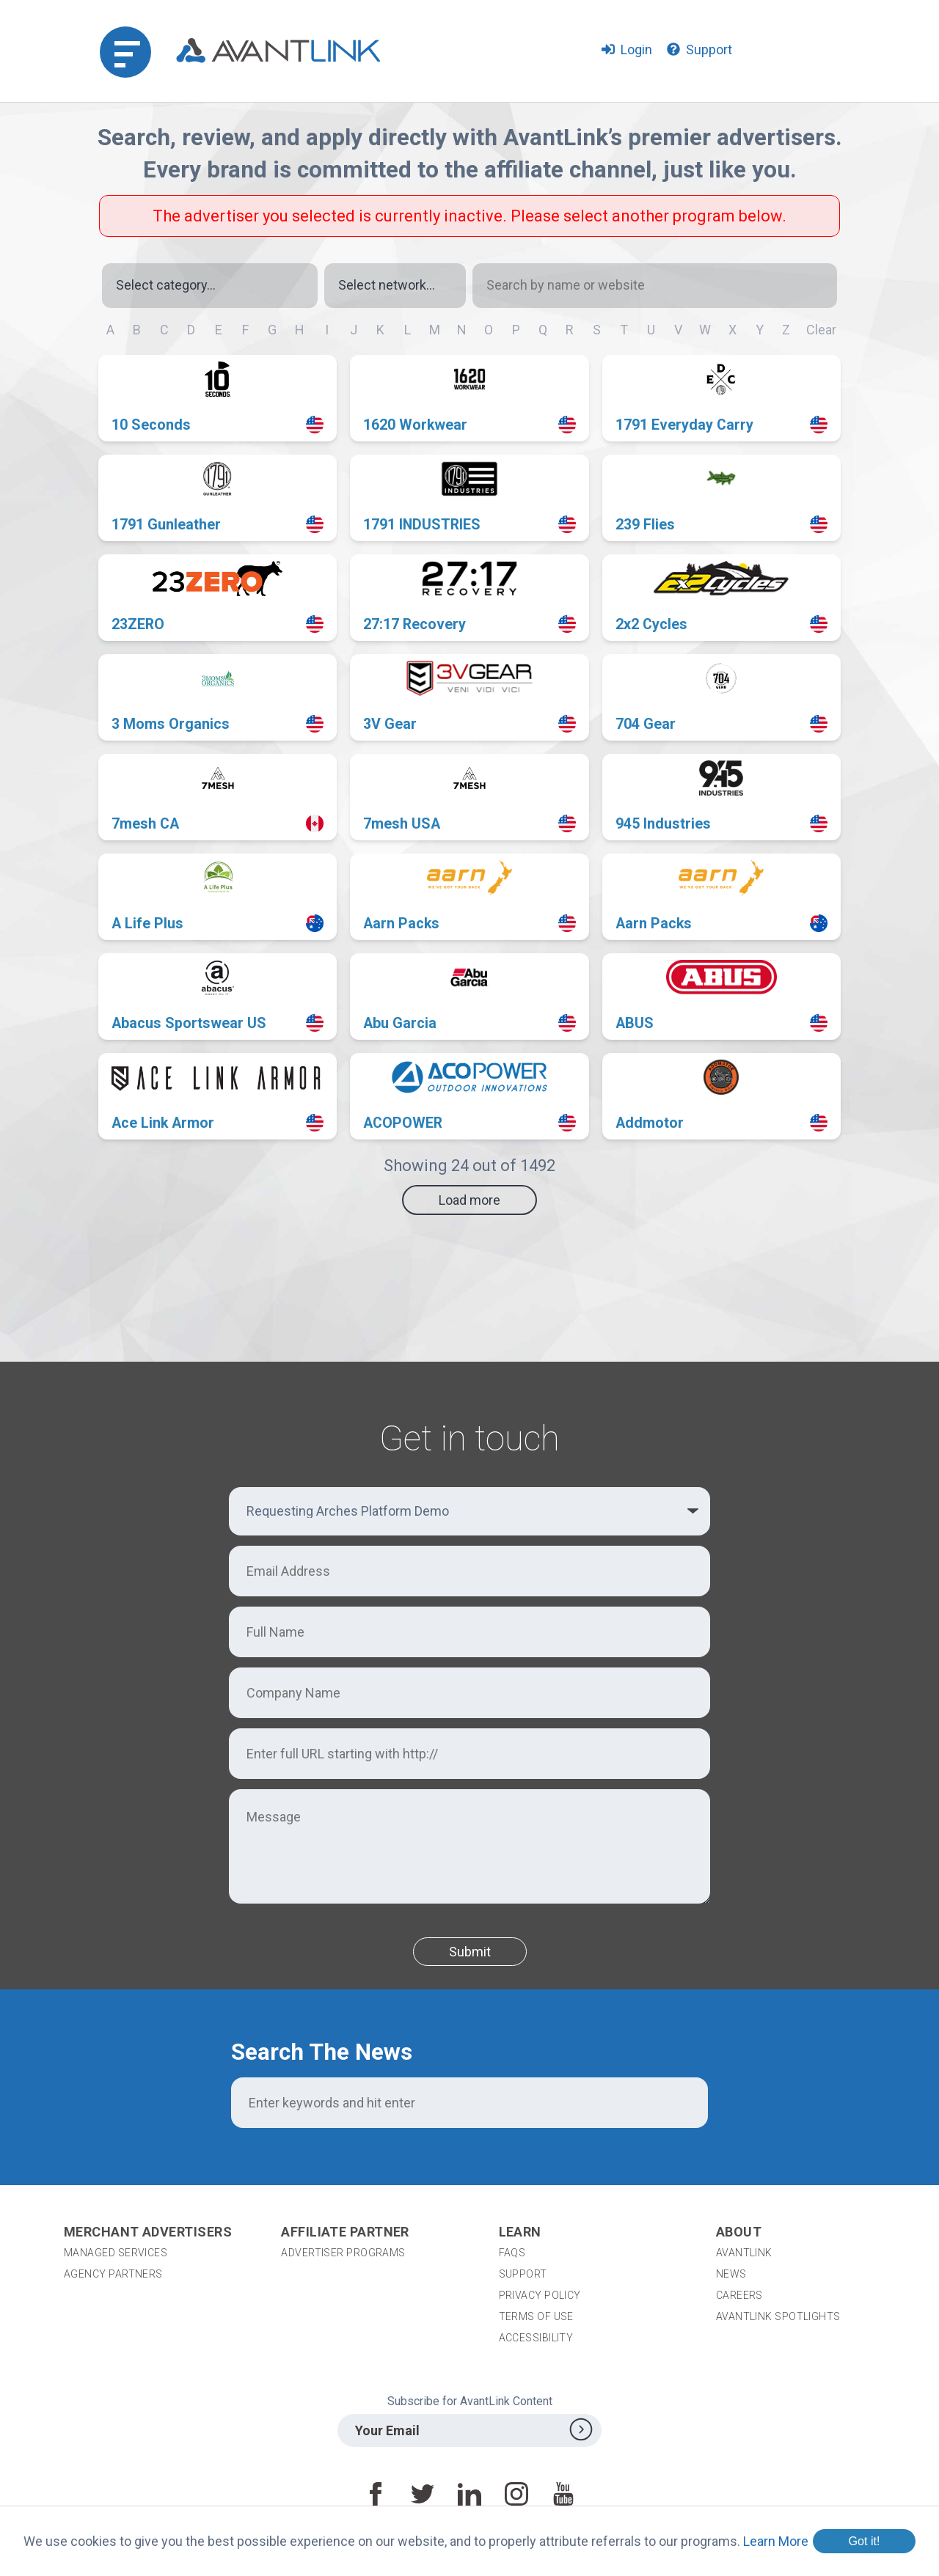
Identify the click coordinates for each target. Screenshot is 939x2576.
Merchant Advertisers (148, 2231)
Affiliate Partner (345, 2231)
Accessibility (536, 2338)
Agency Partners (113, 2274)
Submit (470, 1951)
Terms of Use (536, 2316)
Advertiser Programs (343, 2252)
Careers (739, 2295)
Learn (520, 2231)
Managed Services (115, 2252)
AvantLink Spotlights (779, 2316)
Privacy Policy (540, 2295)
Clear (821, 329)
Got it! (864, 2540)
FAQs (512, 2252)
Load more (469, 1200)
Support (523, 2274)
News (731, 2274)
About (738, 2231)
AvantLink (744, 2252)
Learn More (775, 2541)
